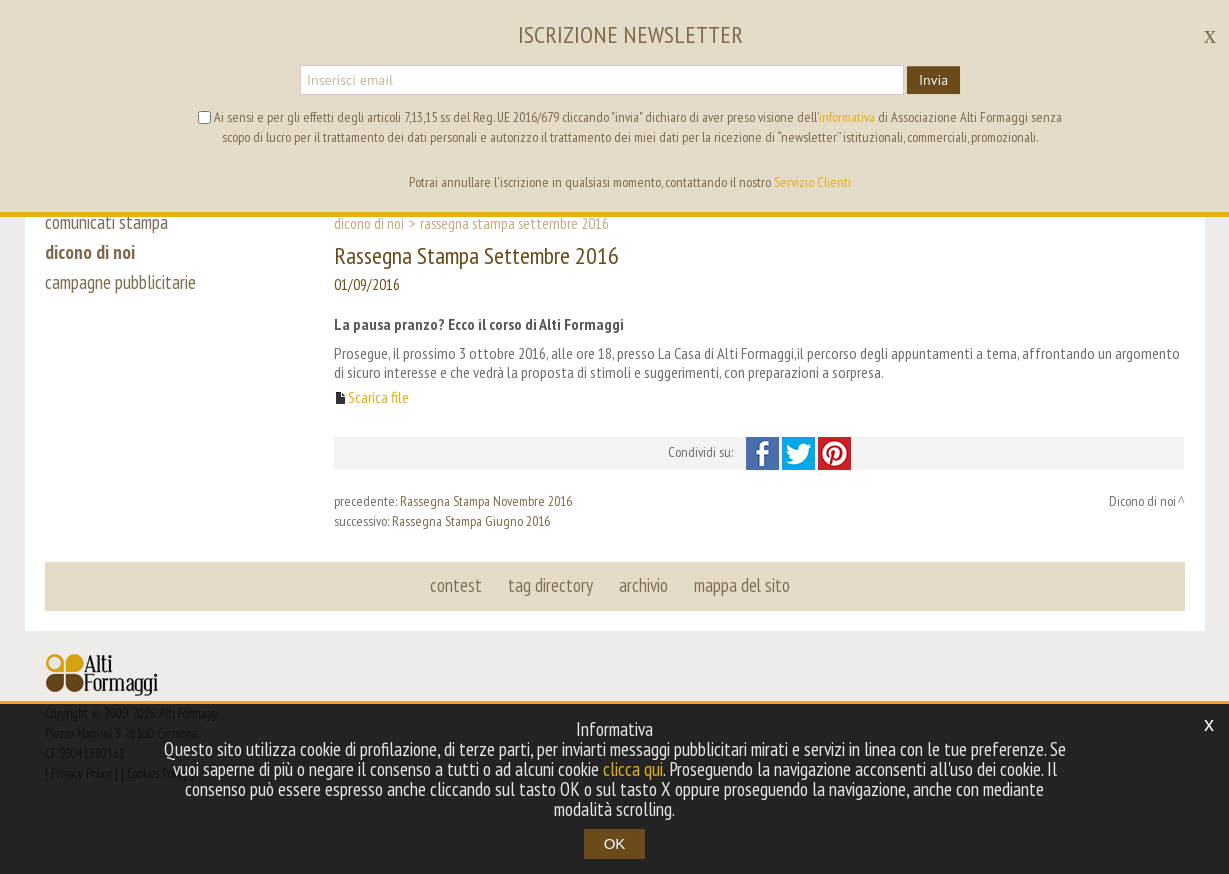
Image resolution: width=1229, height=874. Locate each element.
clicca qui (633, 769)
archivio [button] (643, 585)
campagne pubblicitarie (120, 282)
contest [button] (456, 585)
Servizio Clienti (812, 182)
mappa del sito (742, 585)
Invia (933, 80)
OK (615, 843)
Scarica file (378, 397)
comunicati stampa (106, 222)
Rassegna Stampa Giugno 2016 (471, 521)
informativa (847, 117)
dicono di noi (90, 252)
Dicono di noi (369, 223)
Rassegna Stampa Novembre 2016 (486, 501)
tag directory (550, 585)
